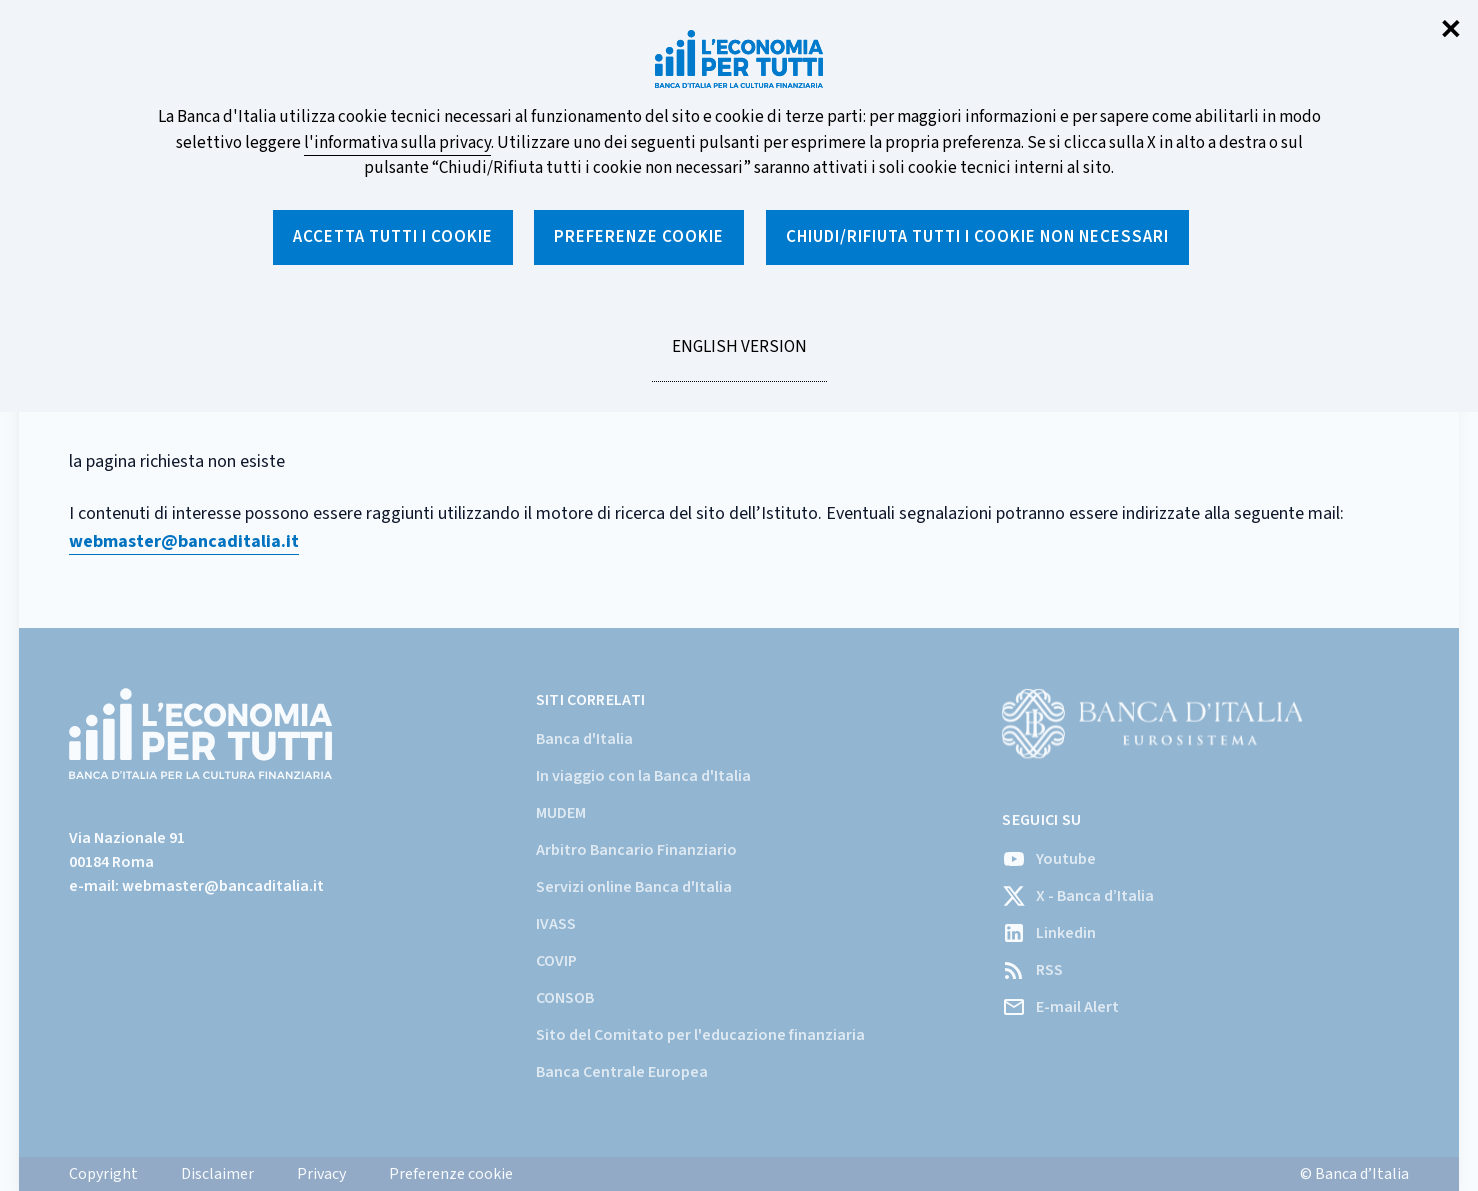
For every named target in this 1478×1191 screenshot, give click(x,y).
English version (739, 358)
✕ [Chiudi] (1451, 30)
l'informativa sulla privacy (397, 143)
